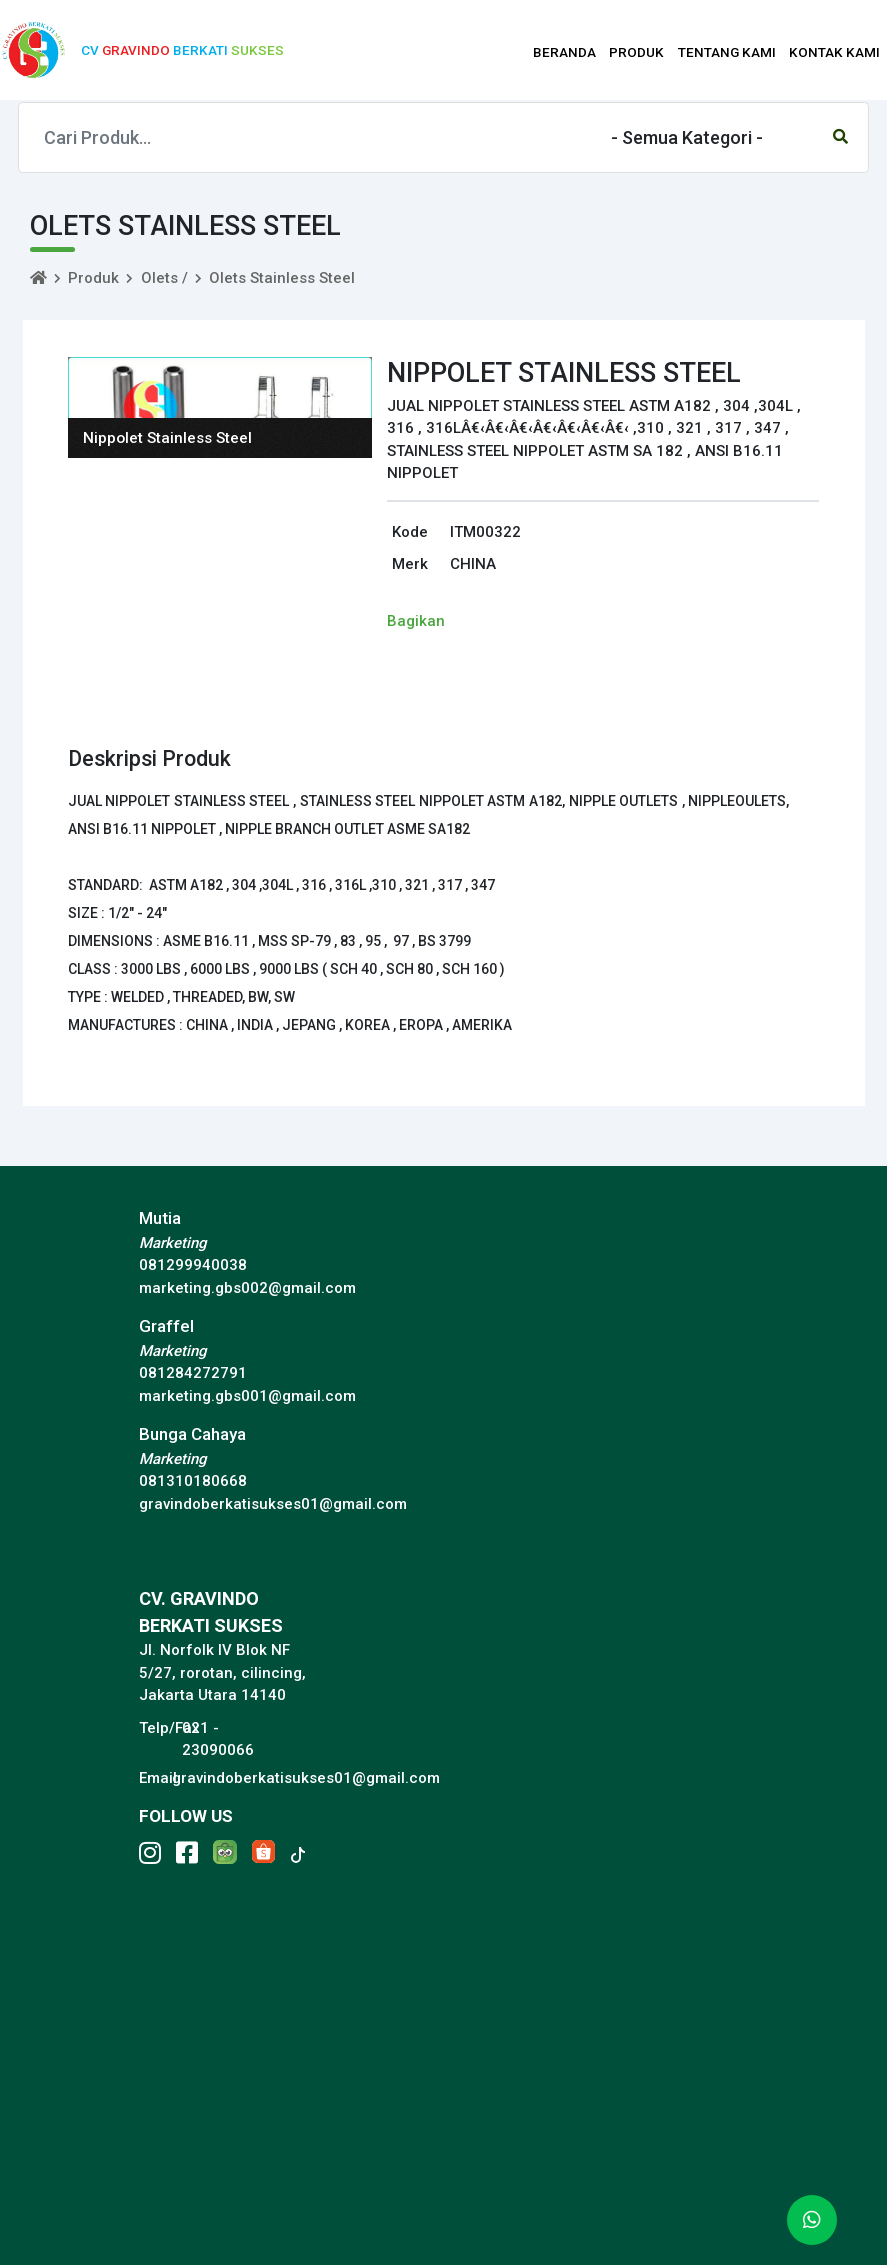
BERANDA (564, 52)
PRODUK (636, 52)
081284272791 (193, 1373)
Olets (159, 278)
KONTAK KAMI (834, 52)
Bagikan (416, 621)
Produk (93, 278)
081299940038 (193, 1265)
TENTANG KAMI (727, 52)
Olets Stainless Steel (282, 278)
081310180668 (193, 1481)
